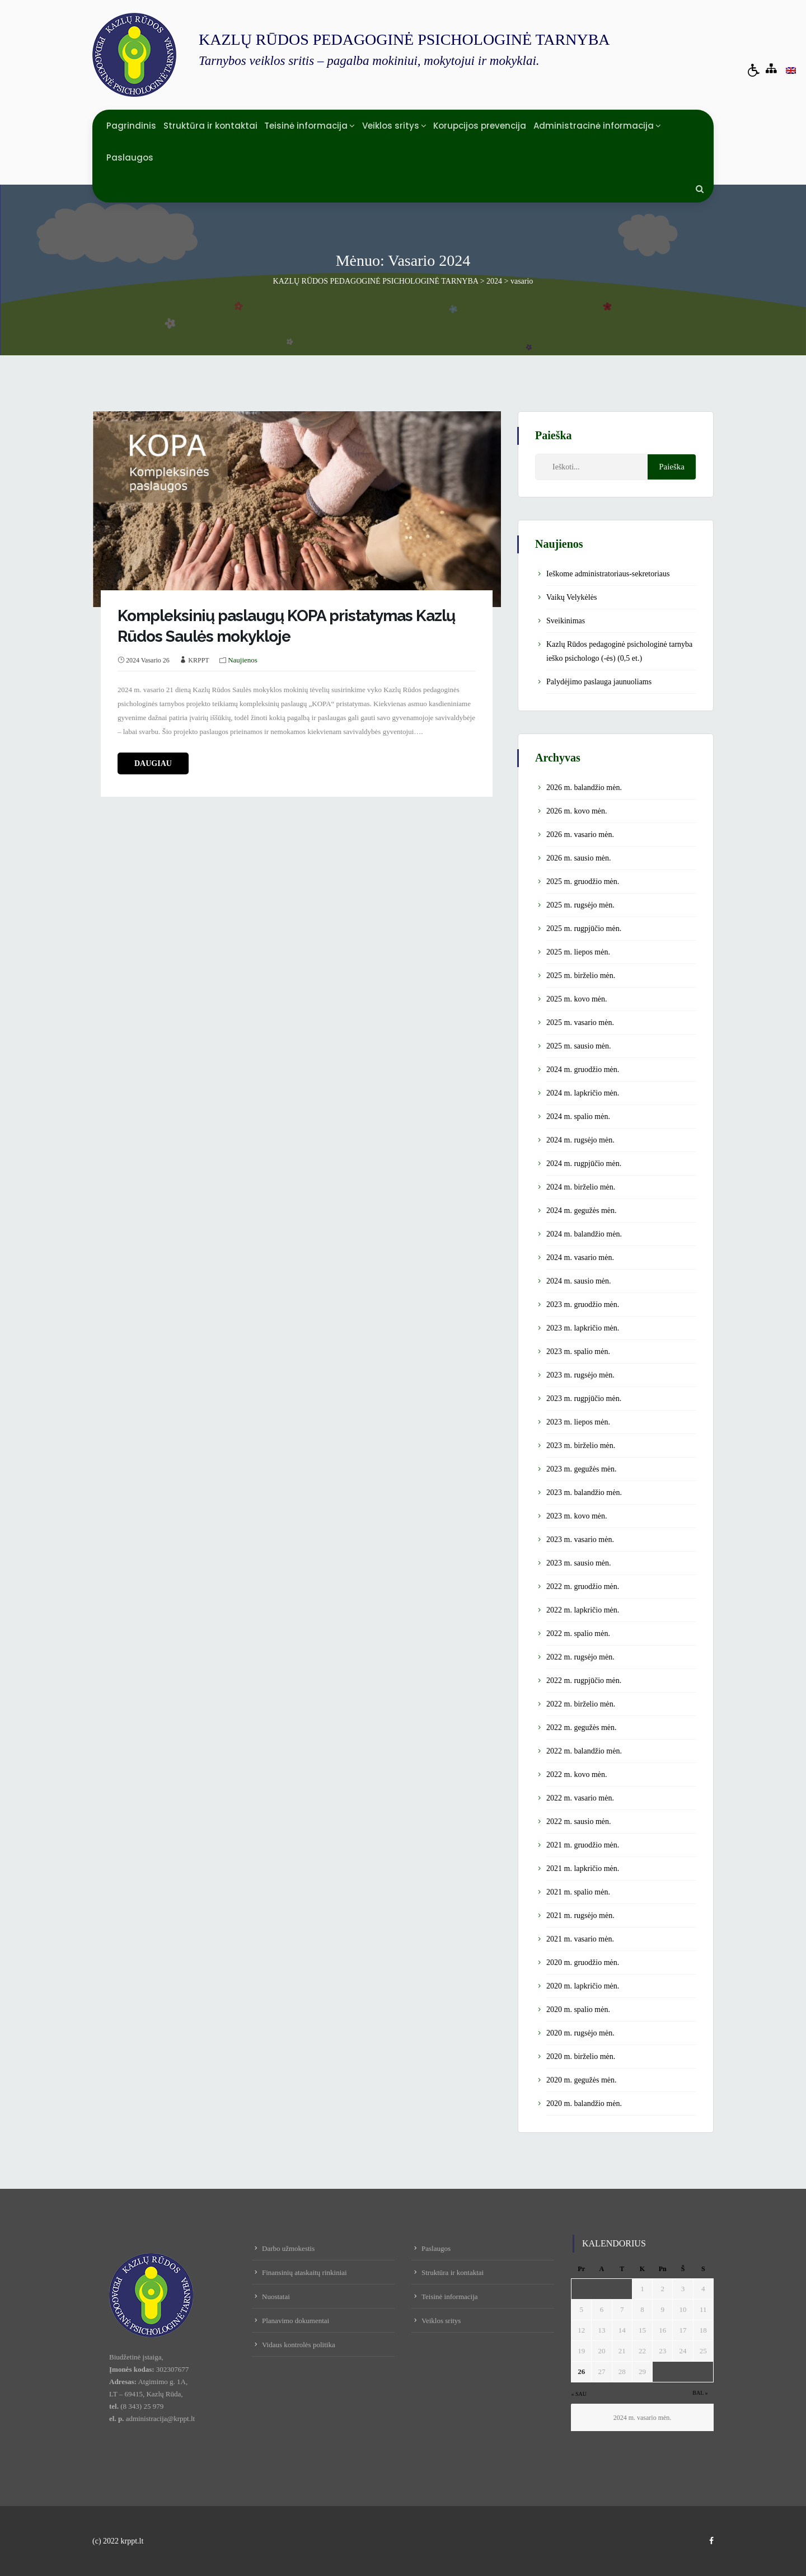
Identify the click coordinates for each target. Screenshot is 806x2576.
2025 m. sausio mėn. (578, 1046)
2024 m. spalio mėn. (578, 1116)
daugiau (153, 763)
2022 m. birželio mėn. (580, 1704)
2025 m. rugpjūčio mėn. (583, 928)
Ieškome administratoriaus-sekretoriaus (607, 574)
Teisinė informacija (306, 125)
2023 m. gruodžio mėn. (582, 1304)
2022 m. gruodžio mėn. (582, 1586)
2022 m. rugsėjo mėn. (580, 1657)
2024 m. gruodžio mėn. (582, 1069)
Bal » (699, 2393)
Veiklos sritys (390, 125)
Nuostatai (276, 2296)
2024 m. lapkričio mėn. (582, 1093)
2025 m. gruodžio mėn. (582, 881)
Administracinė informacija (593, 125)
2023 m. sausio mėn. (578, 1563)
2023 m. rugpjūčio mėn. (583, 1398)
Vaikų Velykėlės (571, 597)
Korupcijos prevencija (479, 125)
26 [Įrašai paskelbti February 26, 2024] (581, 2371)
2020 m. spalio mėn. (578, 2009)
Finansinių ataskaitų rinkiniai (304, 2272)
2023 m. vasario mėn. (580, 1539)
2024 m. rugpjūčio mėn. (583, 1163)
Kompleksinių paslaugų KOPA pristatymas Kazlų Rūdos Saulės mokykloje (286, 626)
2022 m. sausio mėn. (578, 1821)
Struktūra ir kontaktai (210, 125)
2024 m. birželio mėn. (580, 1187)
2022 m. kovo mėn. (576, 1774)
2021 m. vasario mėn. (580, 1939)
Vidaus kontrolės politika (298, 2344)
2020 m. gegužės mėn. (581, 2080)
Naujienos (242, 660)
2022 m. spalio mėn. (578, 1633)
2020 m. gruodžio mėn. (582, 1962)
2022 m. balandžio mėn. (584, 1751)
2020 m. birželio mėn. (580, 2056)
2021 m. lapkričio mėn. (582, 1868)
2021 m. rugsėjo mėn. (580, 1915)
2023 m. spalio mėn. (578, 1351)
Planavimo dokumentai (295, 2320)
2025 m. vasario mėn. (580, 1022)
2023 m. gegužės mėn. (581, 1469)
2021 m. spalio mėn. (578, 1892)
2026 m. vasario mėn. (580, 834)
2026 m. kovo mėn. (576, 811)
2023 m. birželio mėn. (580, 1445)
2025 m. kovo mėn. (576, 999)
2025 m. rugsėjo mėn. (580, 905)
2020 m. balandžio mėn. (584, 2103)
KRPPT (198, 660)
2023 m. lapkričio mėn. (582, 1328)
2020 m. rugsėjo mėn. (580, 2033)
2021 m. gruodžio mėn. (582, 1845)
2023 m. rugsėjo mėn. (580, 1375)
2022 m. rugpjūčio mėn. (583, 1680)
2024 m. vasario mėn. (580, 1257)
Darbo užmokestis (288, 2248)
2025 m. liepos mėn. (578, 952)
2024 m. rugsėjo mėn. (580, 1140)
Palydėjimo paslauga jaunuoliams (599, 682)
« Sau (579, 2394)
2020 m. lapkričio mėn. (582, 1986)
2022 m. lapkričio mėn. (582, 1610)
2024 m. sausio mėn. (578, 1281)
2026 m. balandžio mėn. (584, 787)
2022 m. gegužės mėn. (581, 1727)
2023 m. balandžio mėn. (584, 1492)
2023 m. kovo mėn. (576, 1516)
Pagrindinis (131, 125)
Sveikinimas (565, 621)
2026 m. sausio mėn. (578, 858)
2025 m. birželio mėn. (580, 975)
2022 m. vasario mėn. (580, 1798)
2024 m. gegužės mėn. (581, 1210)
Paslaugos (129, 157)
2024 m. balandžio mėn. (584, 1234)
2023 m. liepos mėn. (578, 1422)
